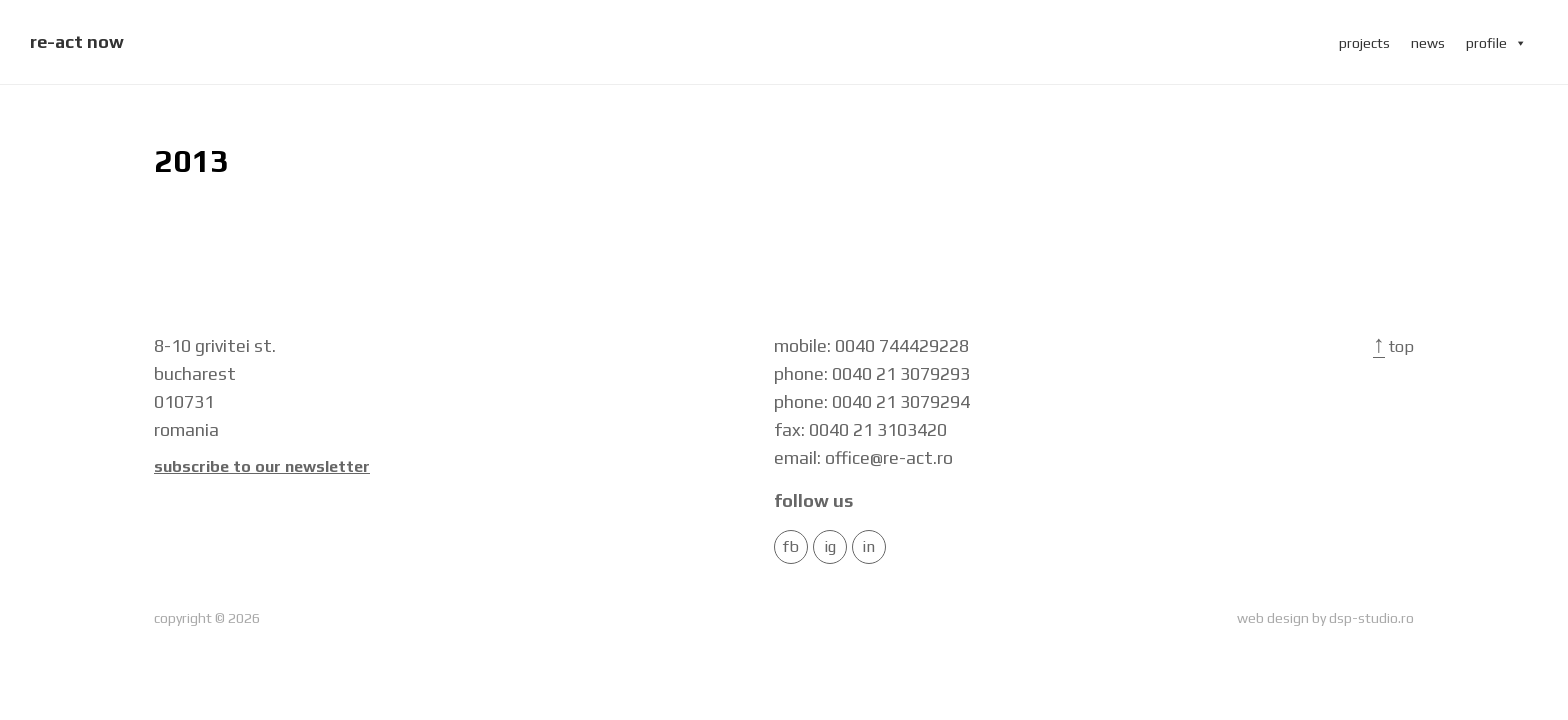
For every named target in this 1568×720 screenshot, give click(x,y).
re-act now (77, 41)
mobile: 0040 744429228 (871, 345)
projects (1364, 43)
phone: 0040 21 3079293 (872, 373)
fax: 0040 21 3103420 (860, 429)
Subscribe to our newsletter (262, 467)
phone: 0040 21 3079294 (872, 401)
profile (1496, 43)
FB (791, 547)
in (868, 547)
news (1428, 43)
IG (830, 547)
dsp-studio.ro (1371, 618)
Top (1393, 346)
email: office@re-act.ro (863, 457)
